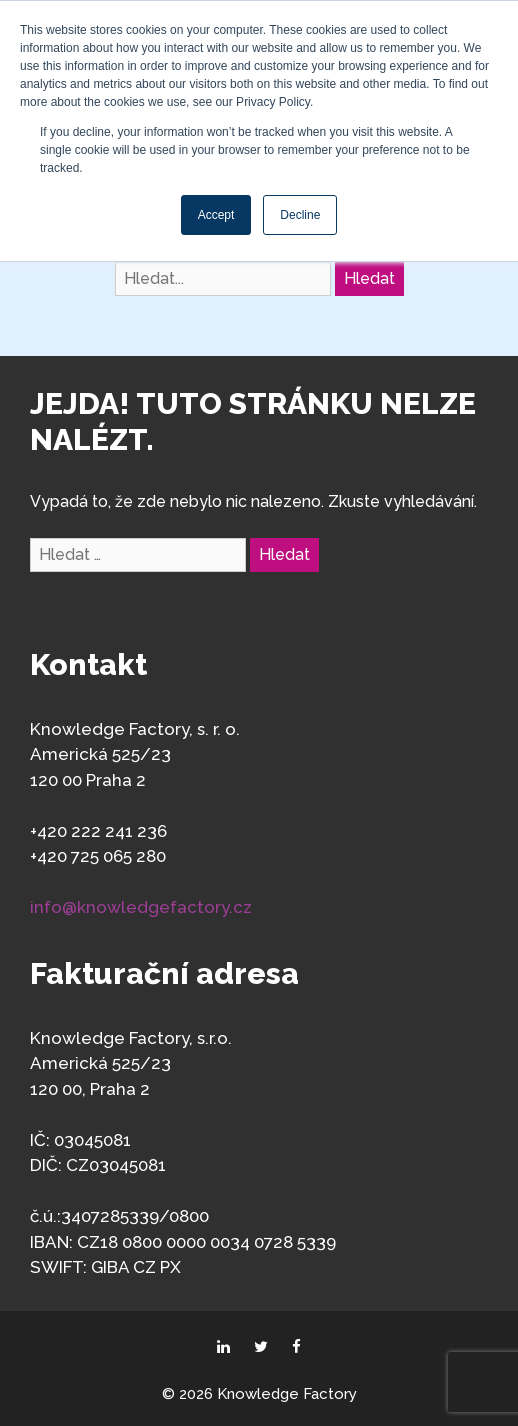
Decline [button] (300, 215)
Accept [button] (216, 215)
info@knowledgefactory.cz (141, 907)
